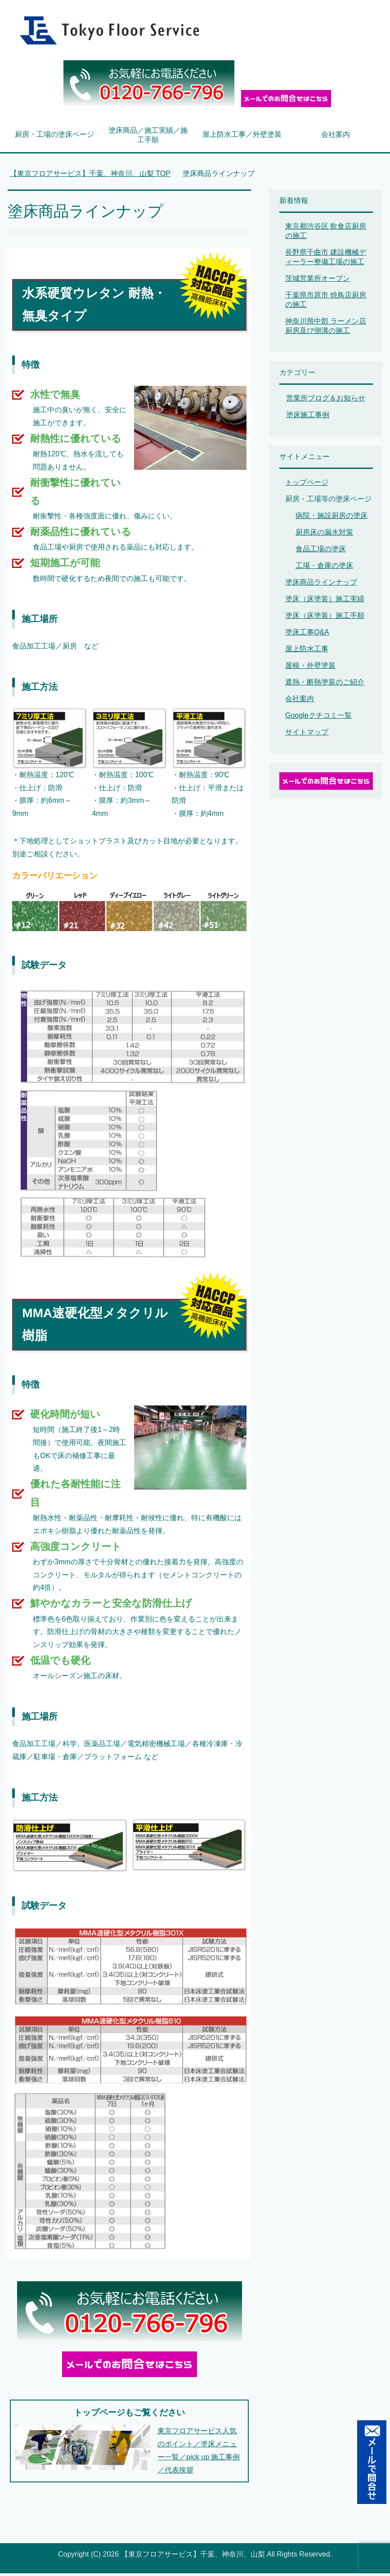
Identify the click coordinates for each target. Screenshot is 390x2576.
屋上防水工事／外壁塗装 (242, 137)
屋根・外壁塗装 (310, 668)
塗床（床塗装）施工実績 (324, 601)
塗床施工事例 (307, 417)
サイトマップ (306, 735)
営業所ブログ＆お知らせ (325, 401)
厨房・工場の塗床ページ (54, 137)
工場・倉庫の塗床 (324, 568)
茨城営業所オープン (317, 281)
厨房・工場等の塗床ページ (328, 501)
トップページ (306, 485)
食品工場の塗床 (321, 551)
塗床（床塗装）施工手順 (324, 618)
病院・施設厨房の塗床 (332, 518)
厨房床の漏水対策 (324, 535)
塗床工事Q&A (307, 635)
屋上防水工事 (306, 651)
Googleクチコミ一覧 (318, 718)
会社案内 (335, 137)
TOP (90, 176)
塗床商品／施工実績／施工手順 (148, 137)
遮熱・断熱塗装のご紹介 (324, 685)
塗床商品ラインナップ (321, 585)
